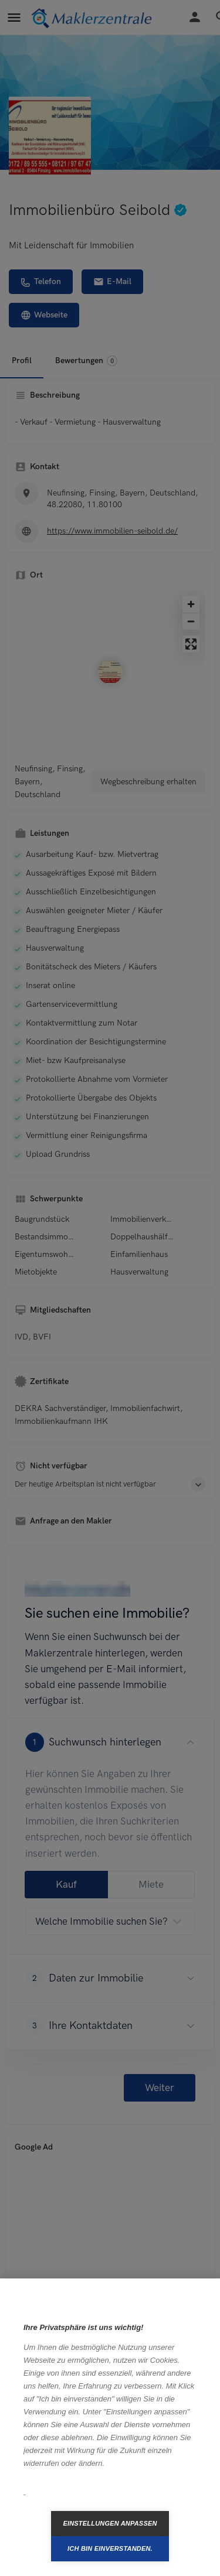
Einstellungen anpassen (110, 2523)
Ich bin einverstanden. (110, 2548)
